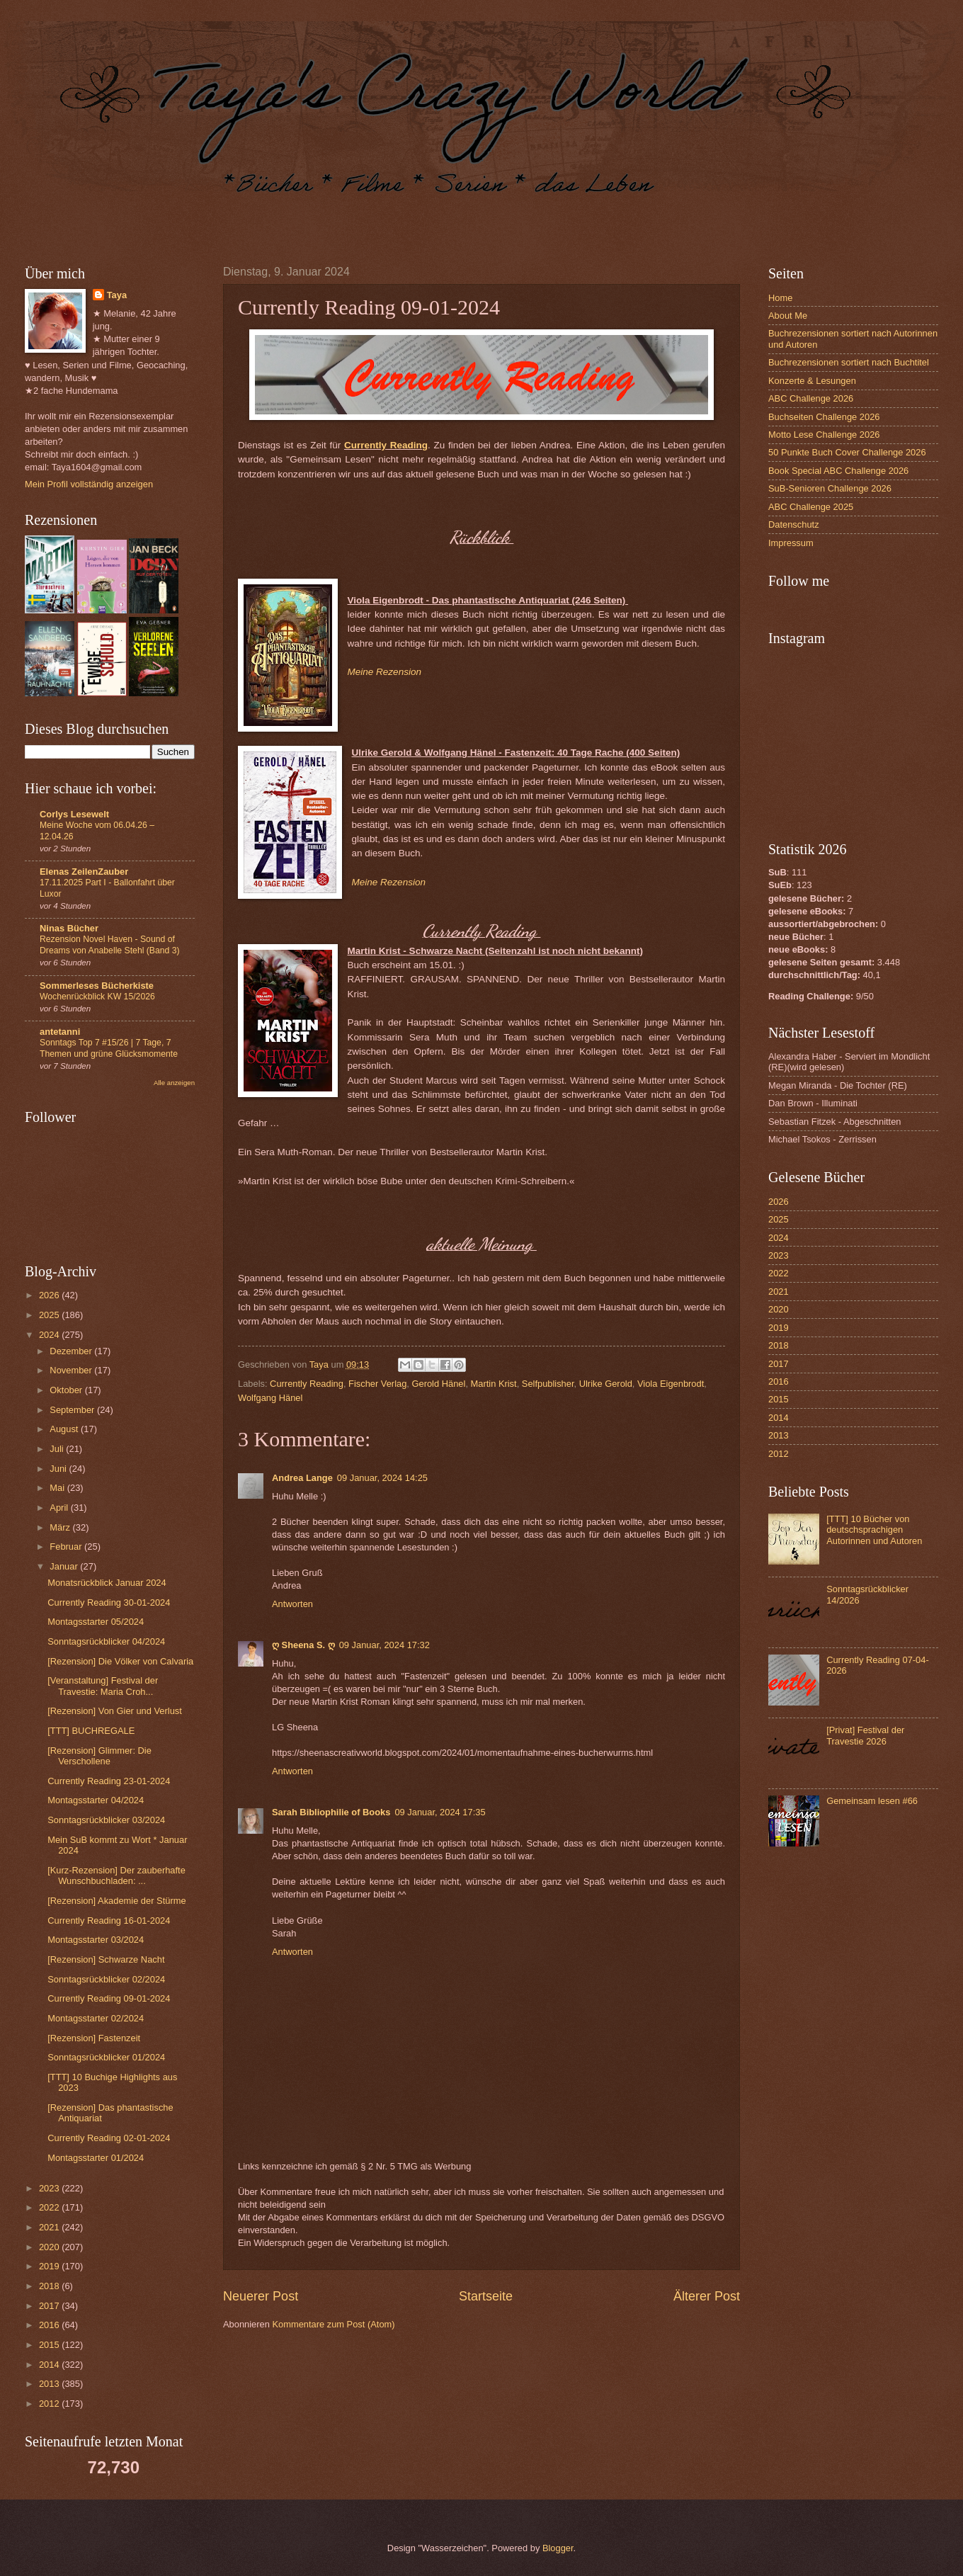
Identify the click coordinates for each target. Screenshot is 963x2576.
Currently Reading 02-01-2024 (108, 2138)
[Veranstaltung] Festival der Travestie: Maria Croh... (102, 1685)
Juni (59, 1468)
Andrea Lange (302, 1478)
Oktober (67, 1390)
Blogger (558, 2548)
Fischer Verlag (377, 1383)
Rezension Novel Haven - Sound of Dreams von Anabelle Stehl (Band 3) (110, 944)
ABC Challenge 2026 (810, 398)
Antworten (292, 1604)
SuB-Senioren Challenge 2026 (829, 488)
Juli (58, 1448)
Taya (117, 295)
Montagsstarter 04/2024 (95, 1800)
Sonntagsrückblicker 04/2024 (106, 1641)
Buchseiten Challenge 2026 (823, 417)
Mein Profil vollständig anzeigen (89, 484)
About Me (787, 315)
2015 (50, 2344)
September (73, 1410)
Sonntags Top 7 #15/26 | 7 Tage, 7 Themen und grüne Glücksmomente (109, 1048)
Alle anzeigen (174, 1082)
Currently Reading (386, 445)
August (65, 1429)
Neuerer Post (260, 2296)
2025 (50, 1315)
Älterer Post (706, 2296)
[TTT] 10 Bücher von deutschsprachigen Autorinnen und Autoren (874, 1530)
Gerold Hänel (439, 1383)
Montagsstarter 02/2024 (95, 2018)
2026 (50, 1295)
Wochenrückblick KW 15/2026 (97, 997)
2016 (50, 2325)
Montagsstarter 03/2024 (95, 1939)
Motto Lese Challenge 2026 (823, 434)
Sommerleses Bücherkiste (97, 985)
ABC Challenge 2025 (810, 506)
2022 (50, 2207)
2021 (50, 2227)
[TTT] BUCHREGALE (91, 1730)
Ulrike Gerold (605, 1383)
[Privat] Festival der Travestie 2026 (865, 1735)
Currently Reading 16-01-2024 (108, 1920)
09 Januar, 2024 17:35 (439, 1812)
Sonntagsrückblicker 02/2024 (106, 1979)
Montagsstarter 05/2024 (95, 1621)
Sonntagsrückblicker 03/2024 (106, 1820)
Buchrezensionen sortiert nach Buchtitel (848, 362)
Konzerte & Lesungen (812, 380)
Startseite (486, 2296)
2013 (50, 2383)
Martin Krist (494, 1383)
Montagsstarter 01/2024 (95, 2157)
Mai (58, 1487)
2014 (50, 2364)
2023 (50, 2188)
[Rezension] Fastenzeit (93, 2038)
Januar (65, 1566)
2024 (50, 1334)
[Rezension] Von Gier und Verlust (114, 1711)
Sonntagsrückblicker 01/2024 (106, 2057)
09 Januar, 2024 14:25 (382, 1478)
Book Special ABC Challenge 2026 (838, 470)
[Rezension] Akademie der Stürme (116, 1900)
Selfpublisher (548, 1383)
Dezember (72, 1351)
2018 (50, 2286)
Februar (67, 1546)
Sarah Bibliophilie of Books (331, 1812)
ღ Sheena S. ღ (303, 1645)
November (72, 1370)
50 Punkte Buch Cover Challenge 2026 (847, 452)
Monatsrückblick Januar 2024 (106, 1582)
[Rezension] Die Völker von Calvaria (120, 1661)
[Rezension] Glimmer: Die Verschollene (99, 1755)
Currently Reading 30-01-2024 (108, 1602)
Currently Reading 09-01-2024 (108, 1998)
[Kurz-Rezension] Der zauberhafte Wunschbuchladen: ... (116, 1875)
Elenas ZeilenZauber (84, 871)
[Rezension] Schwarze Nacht (105, 1959)
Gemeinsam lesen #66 (872, 1800)
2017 (50, 2305)
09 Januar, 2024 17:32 (384, 1645)
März (61, 1527)
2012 (50, 2403)
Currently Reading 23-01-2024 (108, 1781)
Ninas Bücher (69, 928)
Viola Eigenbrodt (670, 1383)
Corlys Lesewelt (74, 814)
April (60, 1507)
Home (780, 298)
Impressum (791, 543)
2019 (50, 2266)
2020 (50, 2247)
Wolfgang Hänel (270, 1397)
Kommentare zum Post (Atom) (333, 2324)
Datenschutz (793, 524)
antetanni (60, 1031)
